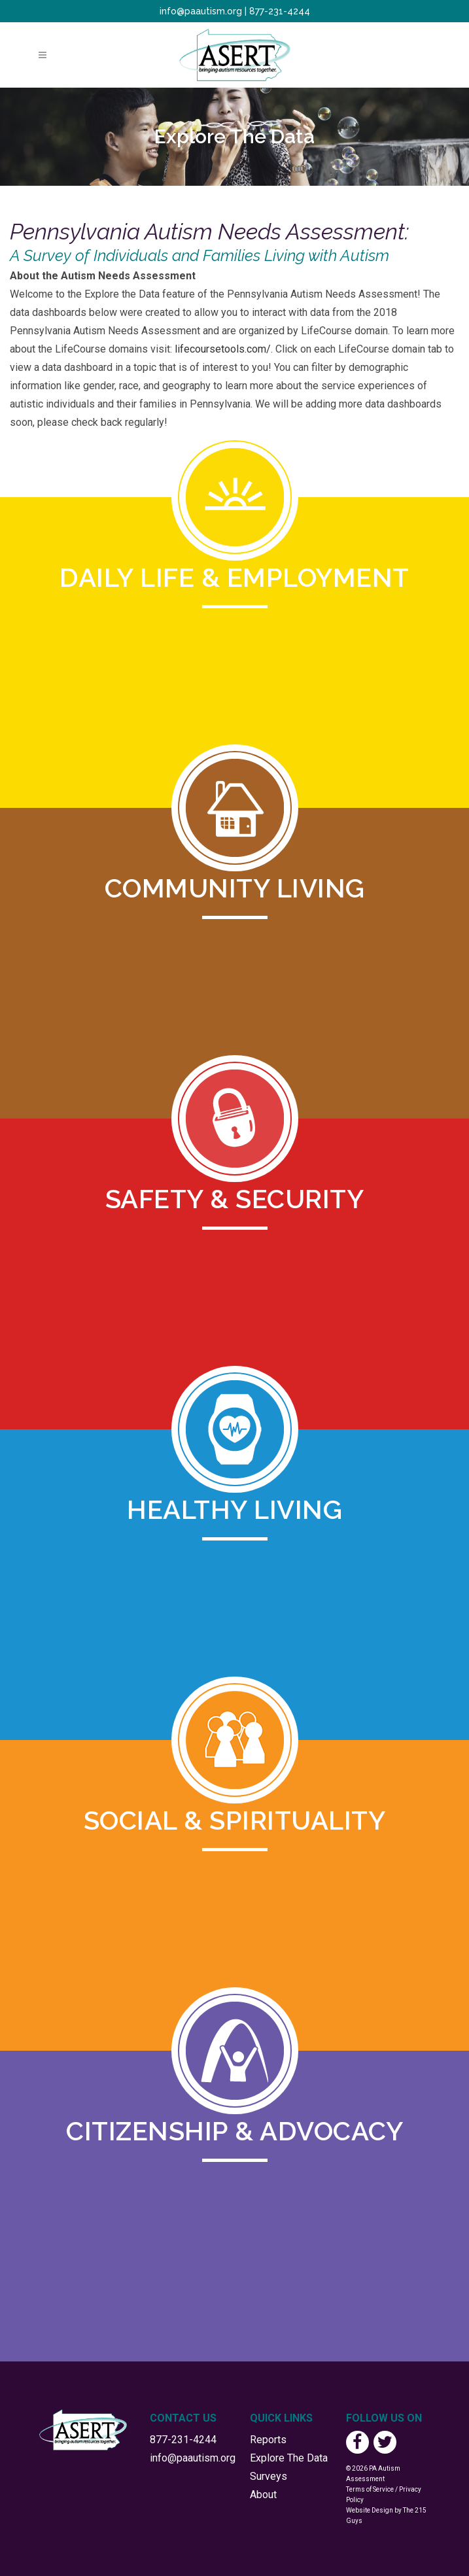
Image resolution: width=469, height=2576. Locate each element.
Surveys (268, 2476)
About (263, 2494)
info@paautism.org (201, 11)
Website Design (369, 2510)
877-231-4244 (279, 11)
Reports (268, 2439)
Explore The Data (289, 2458)
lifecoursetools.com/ (223, 349)
